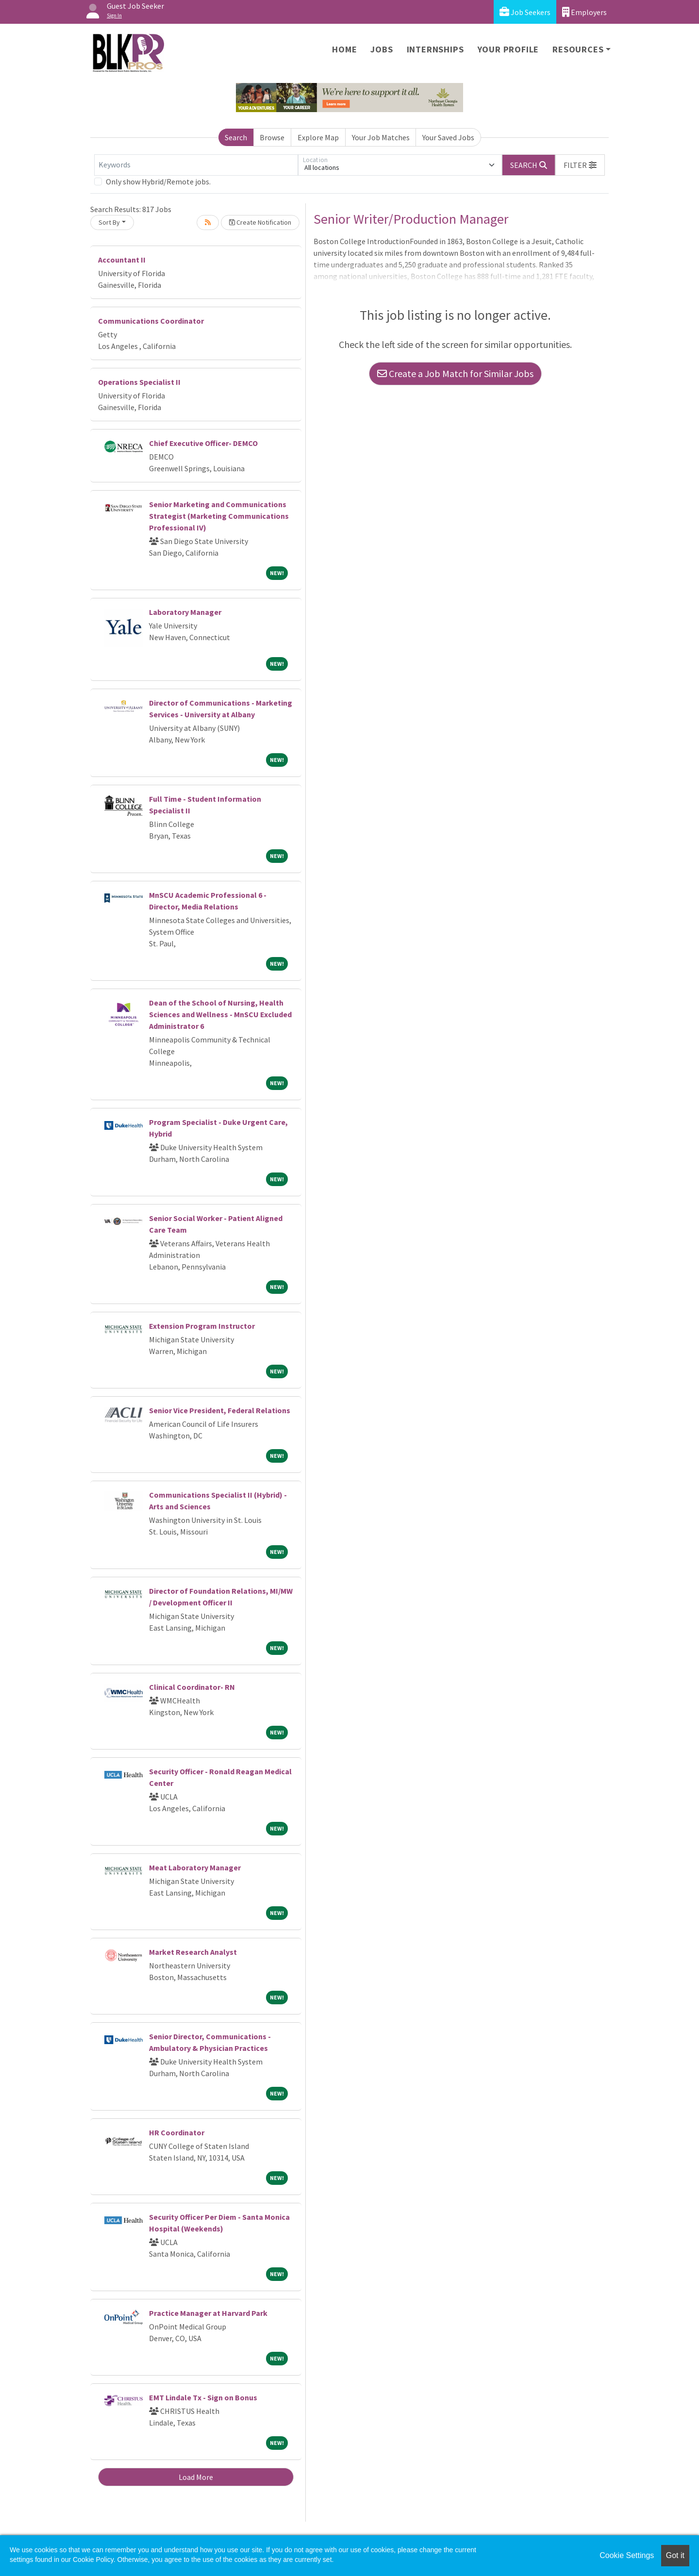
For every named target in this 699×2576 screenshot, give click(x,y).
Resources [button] (577, 49)
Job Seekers (524, 12)
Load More (196, 2477)
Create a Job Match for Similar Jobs (455, 373)
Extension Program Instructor (202, 1326)
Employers (584, 12)
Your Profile (508, 49)
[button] (580, 165)
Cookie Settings (626, 2555)
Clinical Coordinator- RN (192, 1687)
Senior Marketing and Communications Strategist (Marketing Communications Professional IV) (219, 515)
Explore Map (318, 137)
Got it (675, 2555)
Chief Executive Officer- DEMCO (203, 443)
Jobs (381, 49)
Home (344, 49)
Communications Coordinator (151, 321)
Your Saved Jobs (448, 137)
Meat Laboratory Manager (195, 1867)
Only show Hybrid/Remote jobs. (158, 181)
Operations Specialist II (139, 382)
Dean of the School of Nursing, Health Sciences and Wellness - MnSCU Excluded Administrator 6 (220, 1014)
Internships (435, 49)
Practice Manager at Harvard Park (208, 2313)
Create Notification (260, 222)
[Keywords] (196, 165)
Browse (272, 137)
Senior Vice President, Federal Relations (219, 1410)
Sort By (109, 222)
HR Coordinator (176, 2132)
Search (236, 137)
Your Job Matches (381, 137)
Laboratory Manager (185, 612)
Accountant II (122, 259)
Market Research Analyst (193, 1952)
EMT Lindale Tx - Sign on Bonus (203, 2397)
